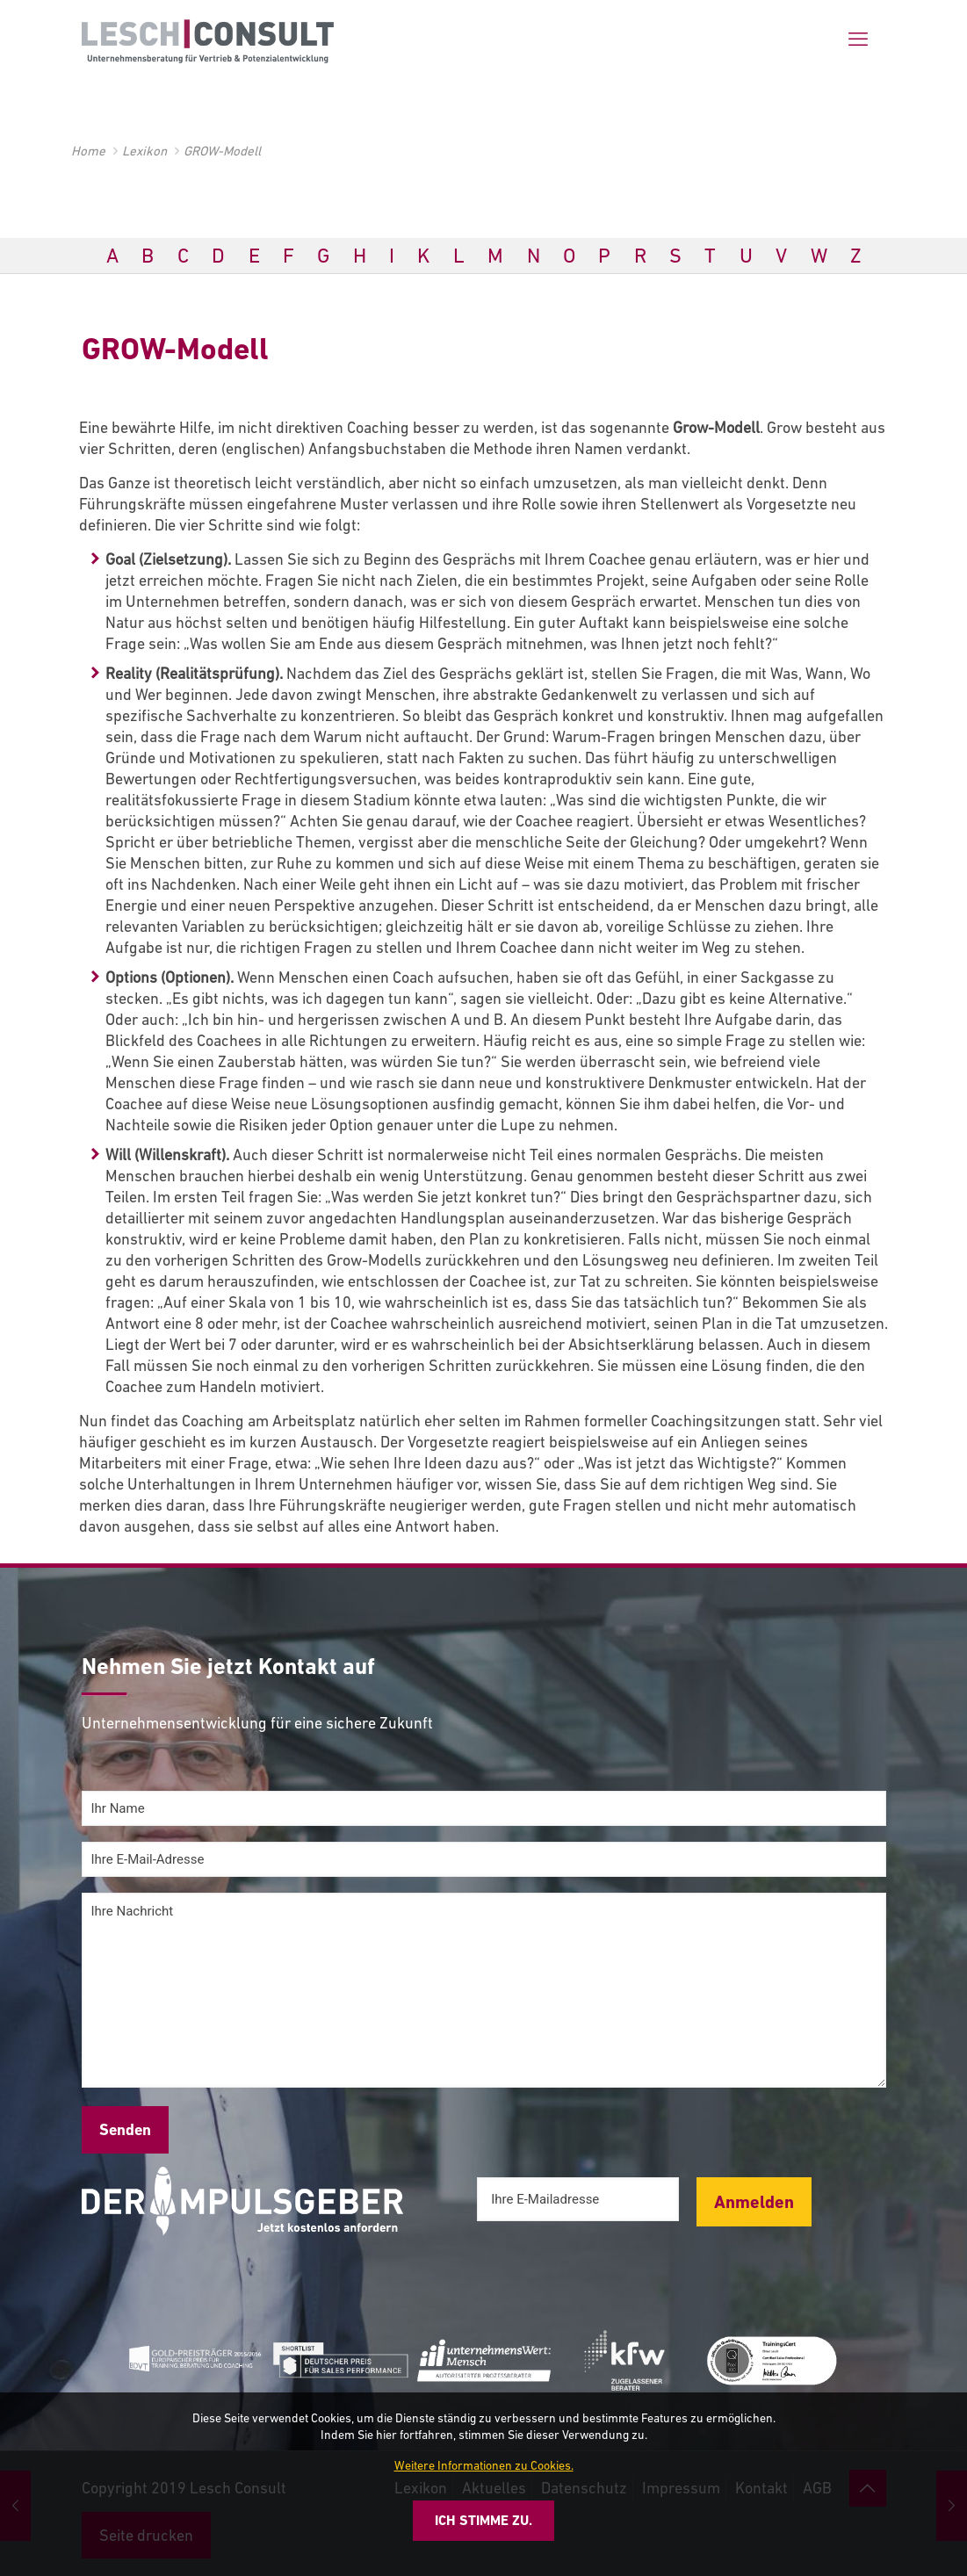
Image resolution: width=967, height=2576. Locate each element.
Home (88, 150)
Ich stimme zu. (483, 2520)
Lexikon (144, 150)
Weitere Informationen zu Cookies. (484, 2465)
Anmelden (754, 2201)
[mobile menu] (858, 39)
